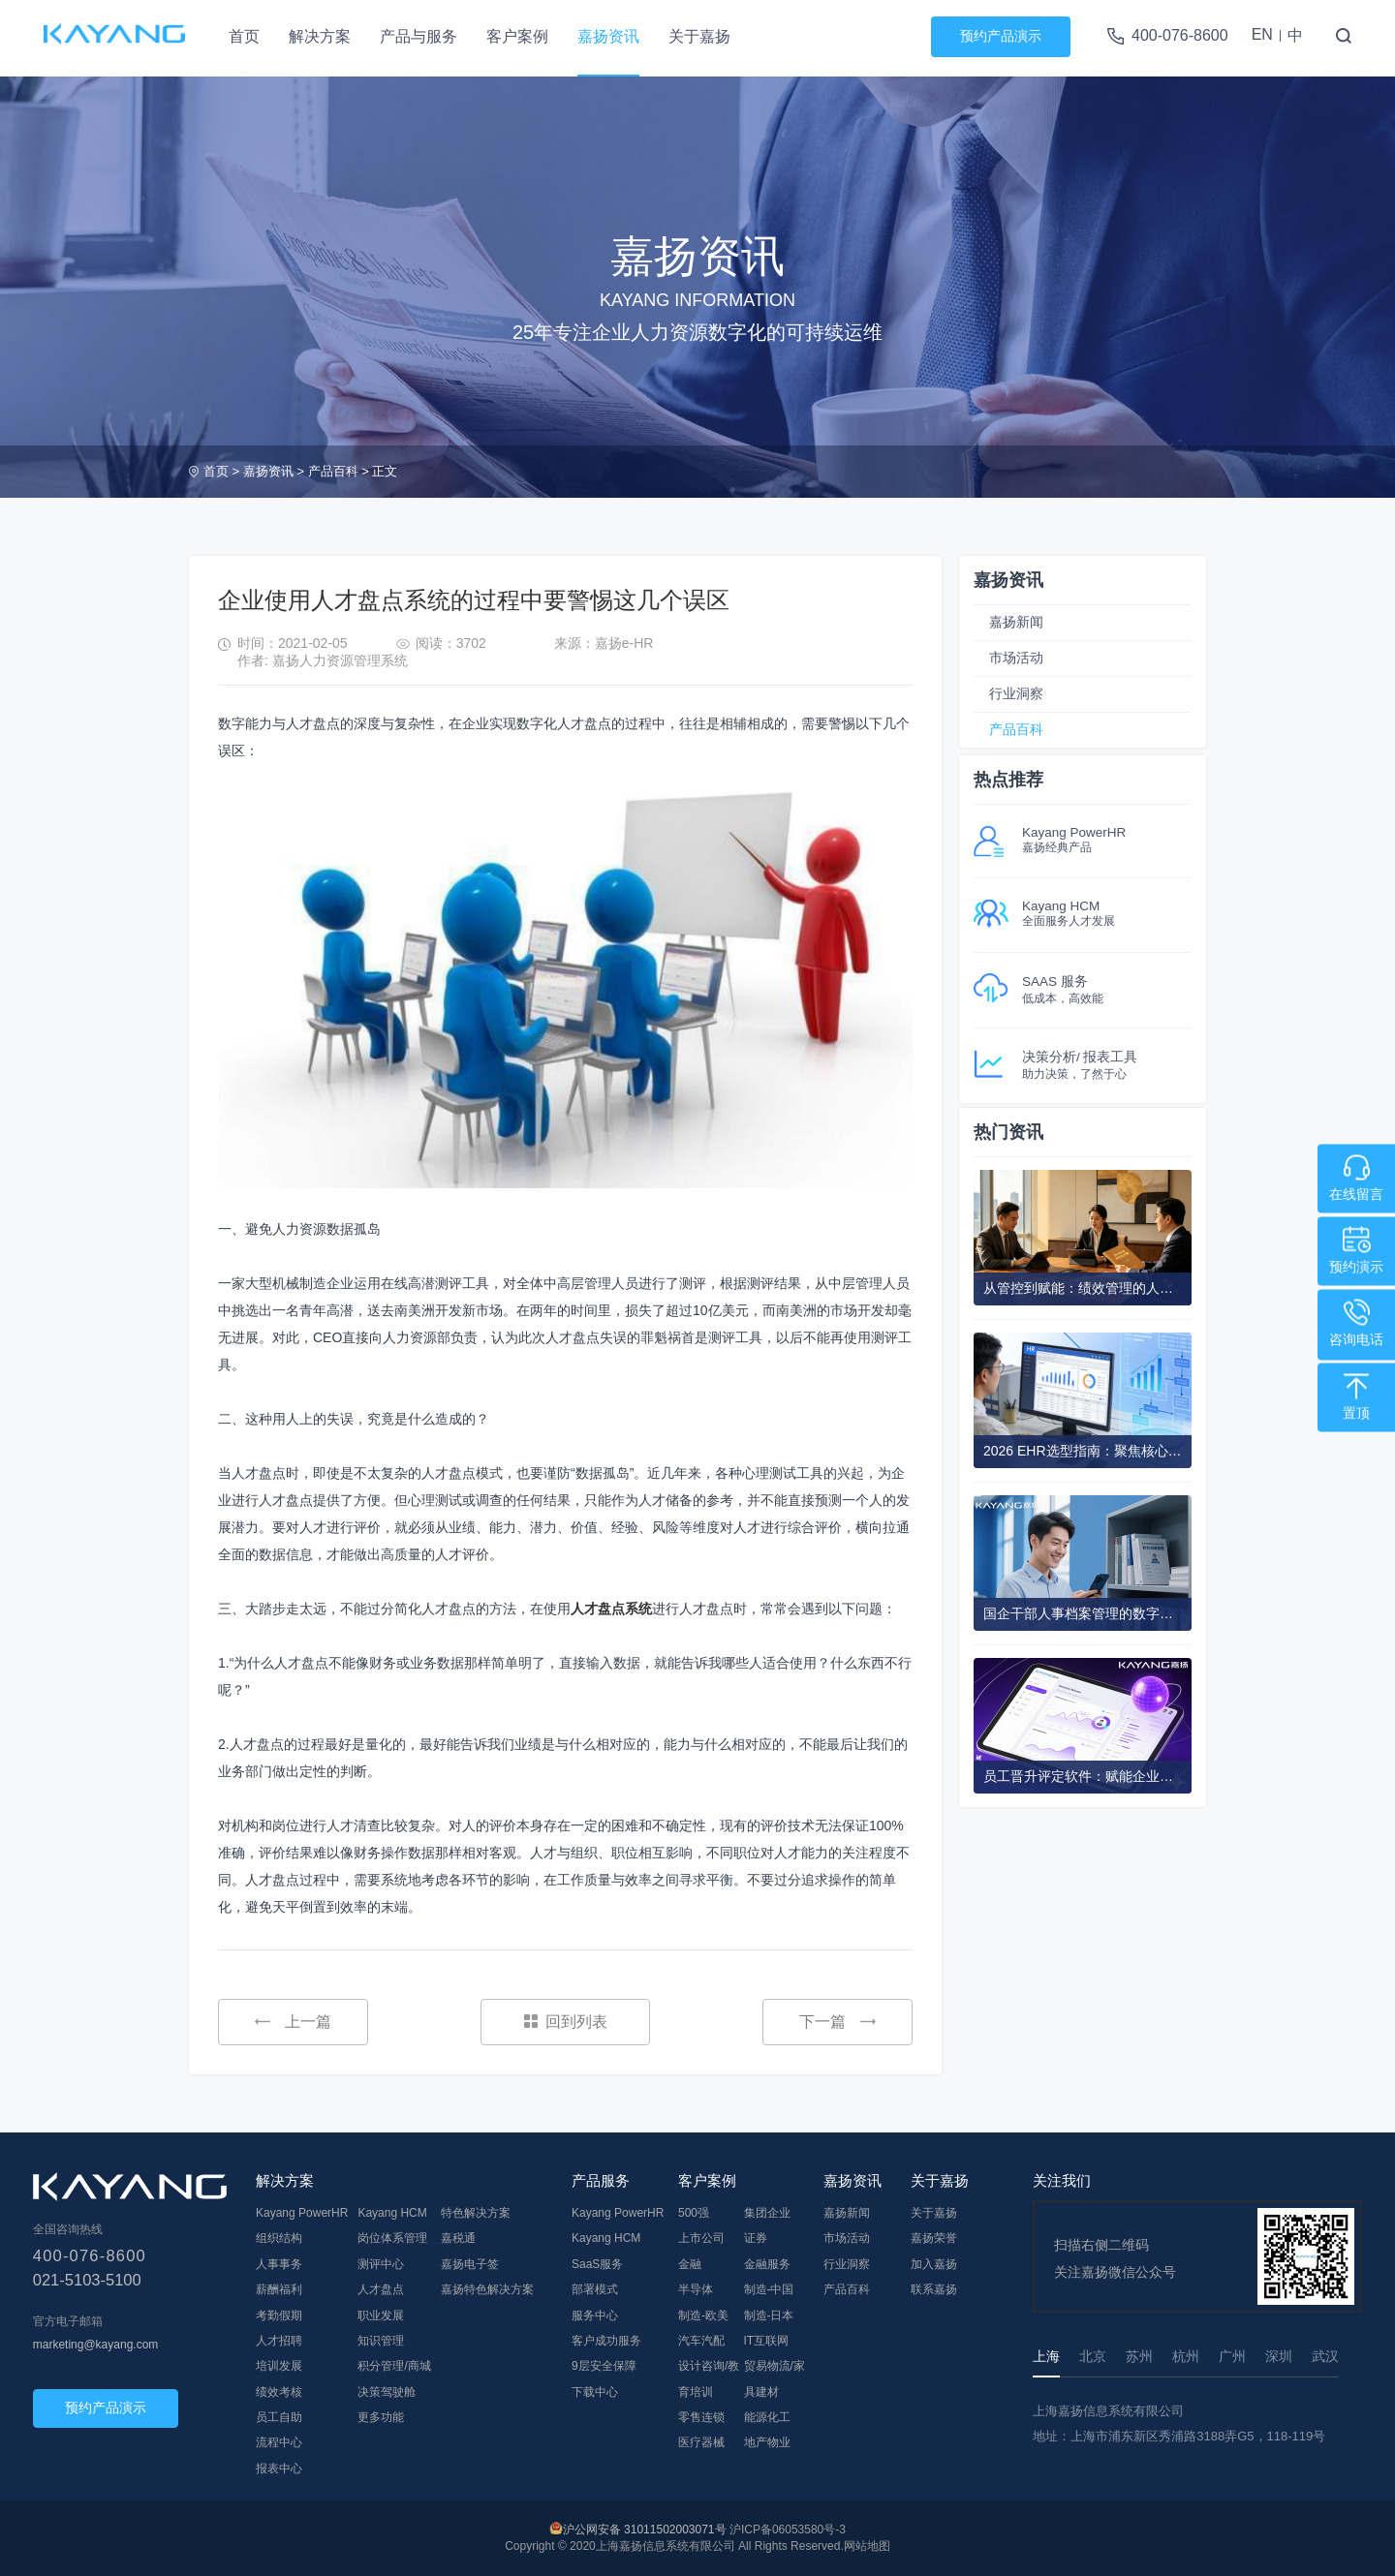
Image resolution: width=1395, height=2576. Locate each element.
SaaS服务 (597, 2264)
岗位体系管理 (392, 2238)
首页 (244, 36)
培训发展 (279, 2366)
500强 (693, 2213)
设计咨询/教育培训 (708, 2378)
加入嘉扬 (934, 2264)
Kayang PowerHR (302, 2213)
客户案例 (517, 36)
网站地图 (867, 2546)
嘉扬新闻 (1016, 621)
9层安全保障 (604, 2366)
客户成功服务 (606, 2340)
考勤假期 (279, 2315)
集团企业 (767, 2213)
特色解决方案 (476, 2213)
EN (1262, 34)
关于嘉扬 (699, 36)
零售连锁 (701, 2417)
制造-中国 (769, 2289)
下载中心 (595, 2392)
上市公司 (701, 2238)
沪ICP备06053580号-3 (787, 2529)
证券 (755, 2238)
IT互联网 (767, 2340)
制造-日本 (769, 2315)
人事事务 (279, 2264)
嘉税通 (458, 2238)
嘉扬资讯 (608, 36)
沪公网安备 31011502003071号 (645, 2529)
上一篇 (293, 2021)
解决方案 (320, 36)
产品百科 (333, 471)
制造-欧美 (703, 2315)
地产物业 (767, 2442)
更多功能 (380, 2417)
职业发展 (380, 2315)
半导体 (695, 2289)
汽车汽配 (701, 2340)
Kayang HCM (391, 2213)
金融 (689, 2264)
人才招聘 (279, 2340)
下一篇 (837, 2021)
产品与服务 (418, 36)
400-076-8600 (1180, 35)
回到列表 (565, 2021)
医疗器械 (701, 2442)
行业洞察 (1016, 693)
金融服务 (767, 2264)
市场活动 (1016, 657)
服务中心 (595, 2315)
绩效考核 (279, 2392)
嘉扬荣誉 (934, 2238)
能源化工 (767, 2417)
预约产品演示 (1000, 36)
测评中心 (380, 2264)
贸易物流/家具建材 (774, 2378)
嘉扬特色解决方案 (487, 2289)
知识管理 (380, 2340)
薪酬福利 (279, 2289)
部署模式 (595, 2289)
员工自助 (279, 2417)
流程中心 (279, 2442)
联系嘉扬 (934, 2289)
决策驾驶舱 (386, 2392)
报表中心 (279, 2468)
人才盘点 (380, 2289)
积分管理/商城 (393, 2366)
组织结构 (279, 2238)
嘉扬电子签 (470, 2264)
